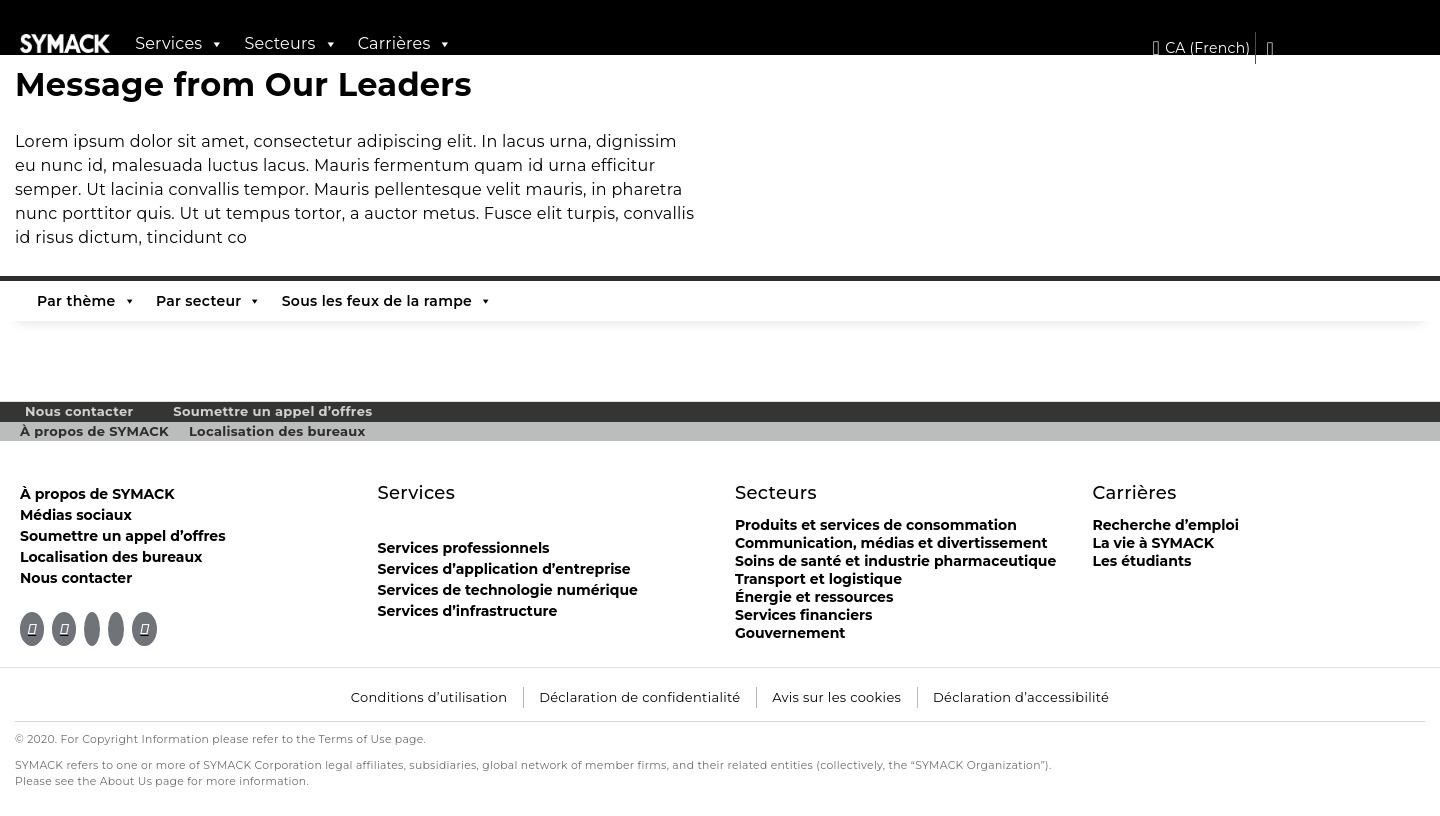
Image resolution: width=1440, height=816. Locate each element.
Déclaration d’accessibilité (1021, 697)
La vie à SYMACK (1154, 543)
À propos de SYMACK (94, 431)
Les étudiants (1142, 561)
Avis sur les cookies (836, 697)
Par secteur (209, 301)
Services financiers (803, 615)
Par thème (86, 301)
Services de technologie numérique (508, 590)
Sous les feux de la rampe (387, 301)
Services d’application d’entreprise (504, 569)
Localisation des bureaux (277, 431)
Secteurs (290, 44)
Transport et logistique (818, 579)
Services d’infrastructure (468, 611)
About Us (126, 781)
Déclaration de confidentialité (639, 697)
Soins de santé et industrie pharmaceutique (895, 561)
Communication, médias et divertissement (891, 543)
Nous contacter (79, 411)
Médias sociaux (76, 515)
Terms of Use (355, 739)
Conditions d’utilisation (429, 697)
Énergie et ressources (814, 597)
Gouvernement (790, 633)
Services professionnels (464, 548)
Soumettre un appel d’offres (272, 411)
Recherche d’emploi (1166, 525)
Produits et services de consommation (876, 525)
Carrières (405, 44)
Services (179, 44)
